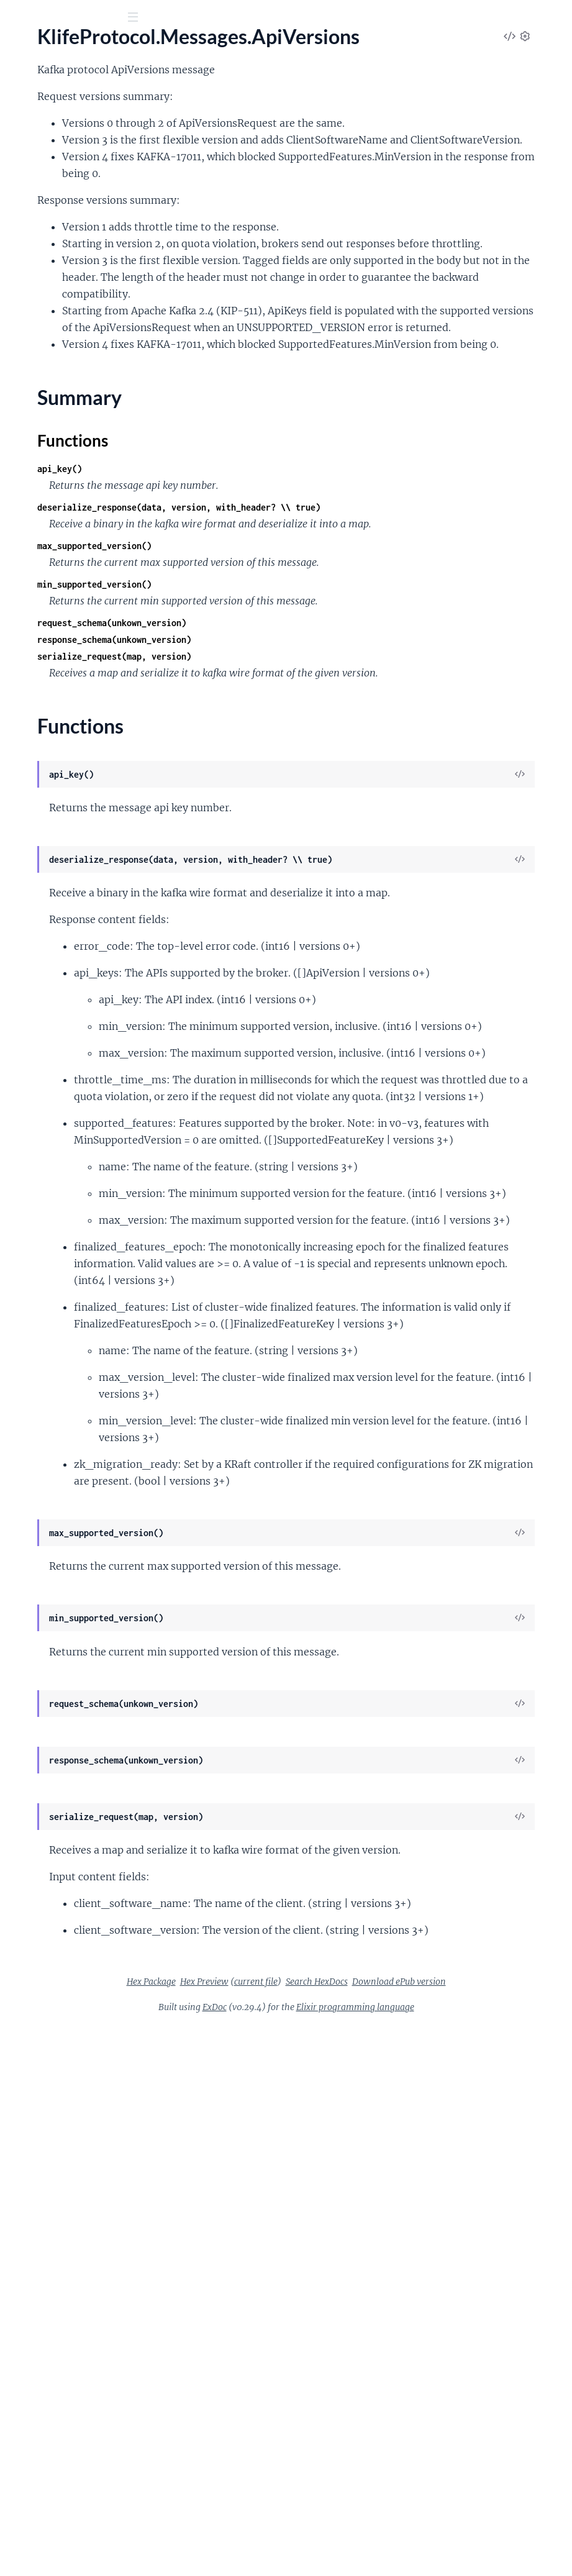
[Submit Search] (18, 18)
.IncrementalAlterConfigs (63, 1038)
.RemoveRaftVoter (48, 1374)
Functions (41, 362)
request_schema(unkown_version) (298, 786)
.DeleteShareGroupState (61, 636)
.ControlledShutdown (55, 485)
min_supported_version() (281, 748)
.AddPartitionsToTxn (53, 174)
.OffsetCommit (41, 1239)
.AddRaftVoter (40, 191)
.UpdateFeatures (45, 1575)
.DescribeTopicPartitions (61, 820)
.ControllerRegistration (59, 501)
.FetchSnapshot (42, 971)
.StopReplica (35, 1508)
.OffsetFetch (35, 1273)
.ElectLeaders (37, 870)
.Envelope (30, 921)
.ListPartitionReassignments (69, 1189)
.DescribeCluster (45, 703)
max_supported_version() (281, 709)
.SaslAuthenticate (46, 1407)
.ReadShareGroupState (58, 1340)
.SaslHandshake (42, 1424)
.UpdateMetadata (47, 1592)
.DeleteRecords (42, 619)
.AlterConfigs (37, 241)
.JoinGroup (33, 1089)
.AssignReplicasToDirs (56, 384)
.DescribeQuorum (47, 803)
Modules (75, 86)
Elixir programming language (448, 2556)
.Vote (20, 1625)
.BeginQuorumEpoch (54, 401)
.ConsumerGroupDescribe (65, 451)
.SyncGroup (34, 1525)
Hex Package (326, 2514)
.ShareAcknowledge (51, 1441)
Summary (40, 347)
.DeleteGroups (40, 602)
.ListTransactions (45, 1206)
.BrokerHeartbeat (46, 418)
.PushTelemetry (42, 1323)
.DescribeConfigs (45, 720)
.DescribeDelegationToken (65, 736)
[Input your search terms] (93, 18)
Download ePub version (414, 2531)
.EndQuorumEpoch (50, 887)
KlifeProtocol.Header (54, 124)
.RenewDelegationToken (61, 1390)
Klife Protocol (52, 49)
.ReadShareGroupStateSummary (78, 1357)
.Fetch (22, 954)
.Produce (28, 1307)
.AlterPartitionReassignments (72, 275)
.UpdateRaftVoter (47, 1608)
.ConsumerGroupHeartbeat (68, 468)
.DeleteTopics (37, 652)
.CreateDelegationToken (61, 535)
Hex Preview (379, 2514)
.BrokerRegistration (51, 434)
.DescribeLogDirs (46, 770)
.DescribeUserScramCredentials (77, 854)
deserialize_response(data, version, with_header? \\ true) (365, 654)
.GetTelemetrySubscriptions (68, 1005)
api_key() (246, 616)
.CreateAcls (33, 518)
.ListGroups (34, 1156)
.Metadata (31, 1223)
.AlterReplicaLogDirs (53, 292)
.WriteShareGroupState (59, 1642)
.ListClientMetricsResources (69, 1139)
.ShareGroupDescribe (55, 1474)
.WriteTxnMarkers (48, 1659)
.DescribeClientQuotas (58, 686)
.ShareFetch (34, 1457)
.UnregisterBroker (47, 1558)
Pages (27, 86)
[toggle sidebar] (168, 19)
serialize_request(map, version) (301, 820)
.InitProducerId (42, 1055)
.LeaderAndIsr (39, 1105)
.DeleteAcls (33, 585)
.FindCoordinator (46, 988)
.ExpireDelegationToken (60, 938)
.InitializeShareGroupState (65, 1072)
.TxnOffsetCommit (48, 1541)
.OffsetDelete (38, 1256)
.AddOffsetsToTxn (47, 157)
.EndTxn (26, 904)
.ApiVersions (36, 325)
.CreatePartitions (46, 552)
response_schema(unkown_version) (301, 803)
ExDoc (308, 2556)
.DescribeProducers (51, 787)
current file (431, 2514)
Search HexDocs (332, 2531)
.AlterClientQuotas (50, 224)
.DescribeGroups (45, 753)
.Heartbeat (32, 1021)
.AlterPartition (40, 258)
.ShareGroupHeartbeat (58, 1491)
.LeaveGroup (36, 1122)
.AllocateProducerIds (54, 208)
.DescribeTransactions (56, 837)
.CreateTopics (38, 569)
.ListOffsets (33, 1172)
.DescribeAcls (38, 669)
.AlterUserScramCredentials (69, 308)
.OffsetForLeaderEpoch (59, 1290)
